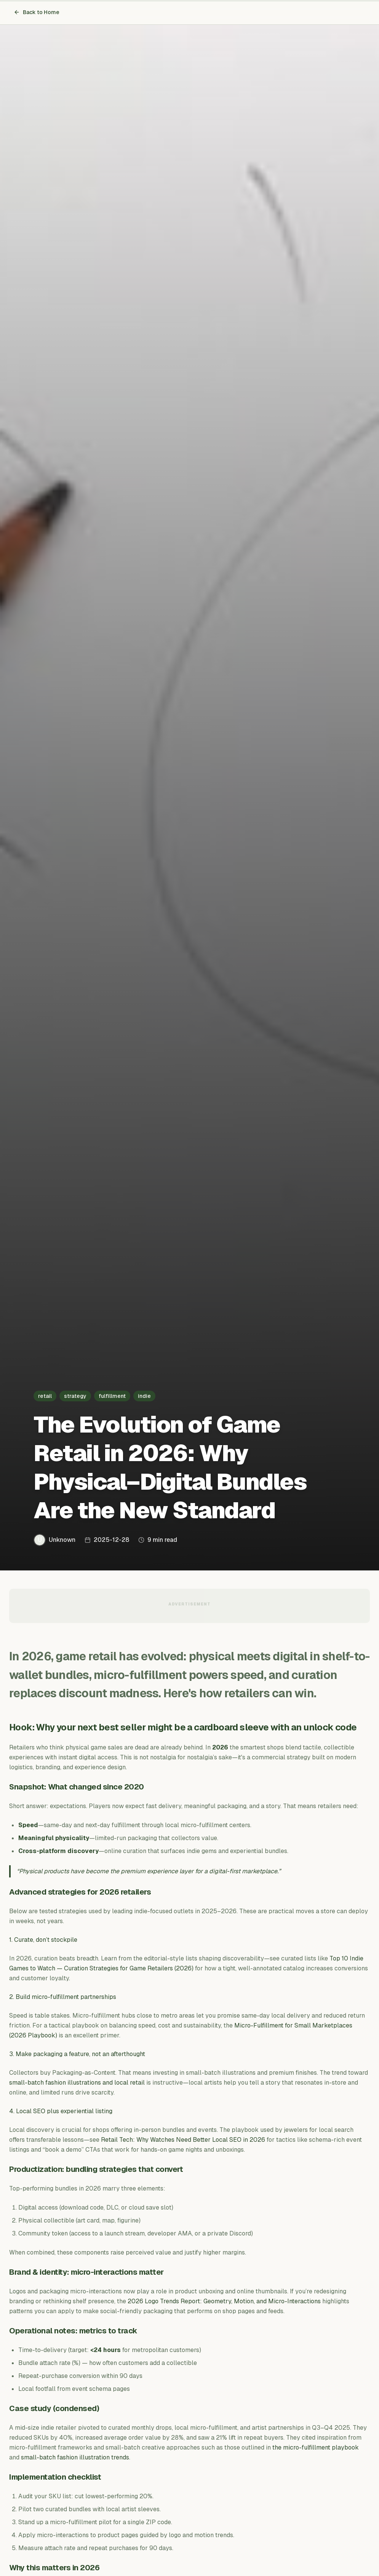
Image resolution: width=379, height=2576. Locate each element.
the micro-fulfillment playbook (315, 2447)
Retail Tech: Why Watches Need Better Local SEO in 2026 (183, 2140)
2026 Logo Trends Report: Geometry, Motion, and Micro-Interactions (224, 2301)
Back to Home (36, 12)
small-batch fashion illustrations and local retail (77, 2083)
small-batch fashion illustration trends (75, 2457)
